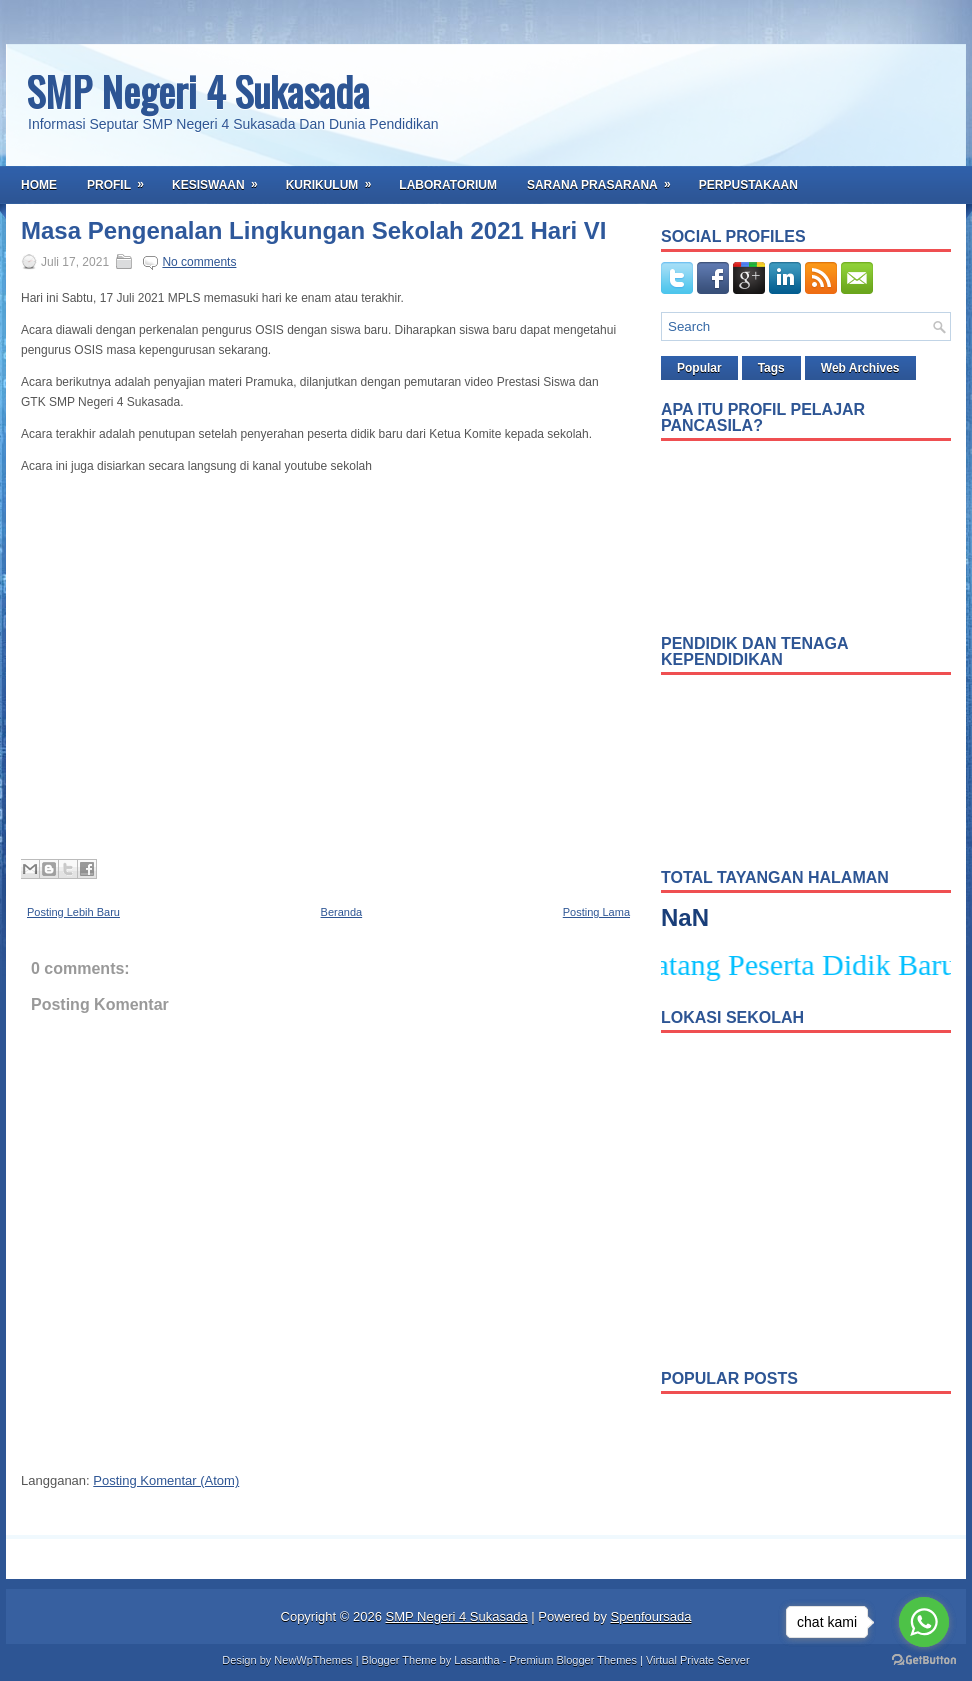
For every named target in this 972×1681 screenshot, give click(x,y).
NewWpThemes (313, 1660)
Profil (122, 179)
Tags (771, 368)
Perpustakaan (748, 185)
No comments (199, 262)
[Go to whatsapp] (924, 1622)
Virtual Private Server (698, 1660)
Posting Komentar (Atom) (166, 1480)
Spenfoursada (651, 1616)
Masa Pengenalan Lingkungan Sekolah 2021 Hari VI (314, 231)
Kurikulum (335, 179)
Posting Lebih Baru (73, 912)
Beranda (342, 912)
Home (39, 185)
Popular (699, 368)
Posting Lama (596, 912)
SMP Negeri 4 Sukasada (197, 91)
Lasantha (476, 1660)
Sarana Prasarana (605, 179)
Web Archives (860, 368)
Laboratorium (448, 185)
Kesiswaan (221, 179)
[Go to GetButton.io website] (924, 1660)
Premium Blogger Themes (573, 1660)
